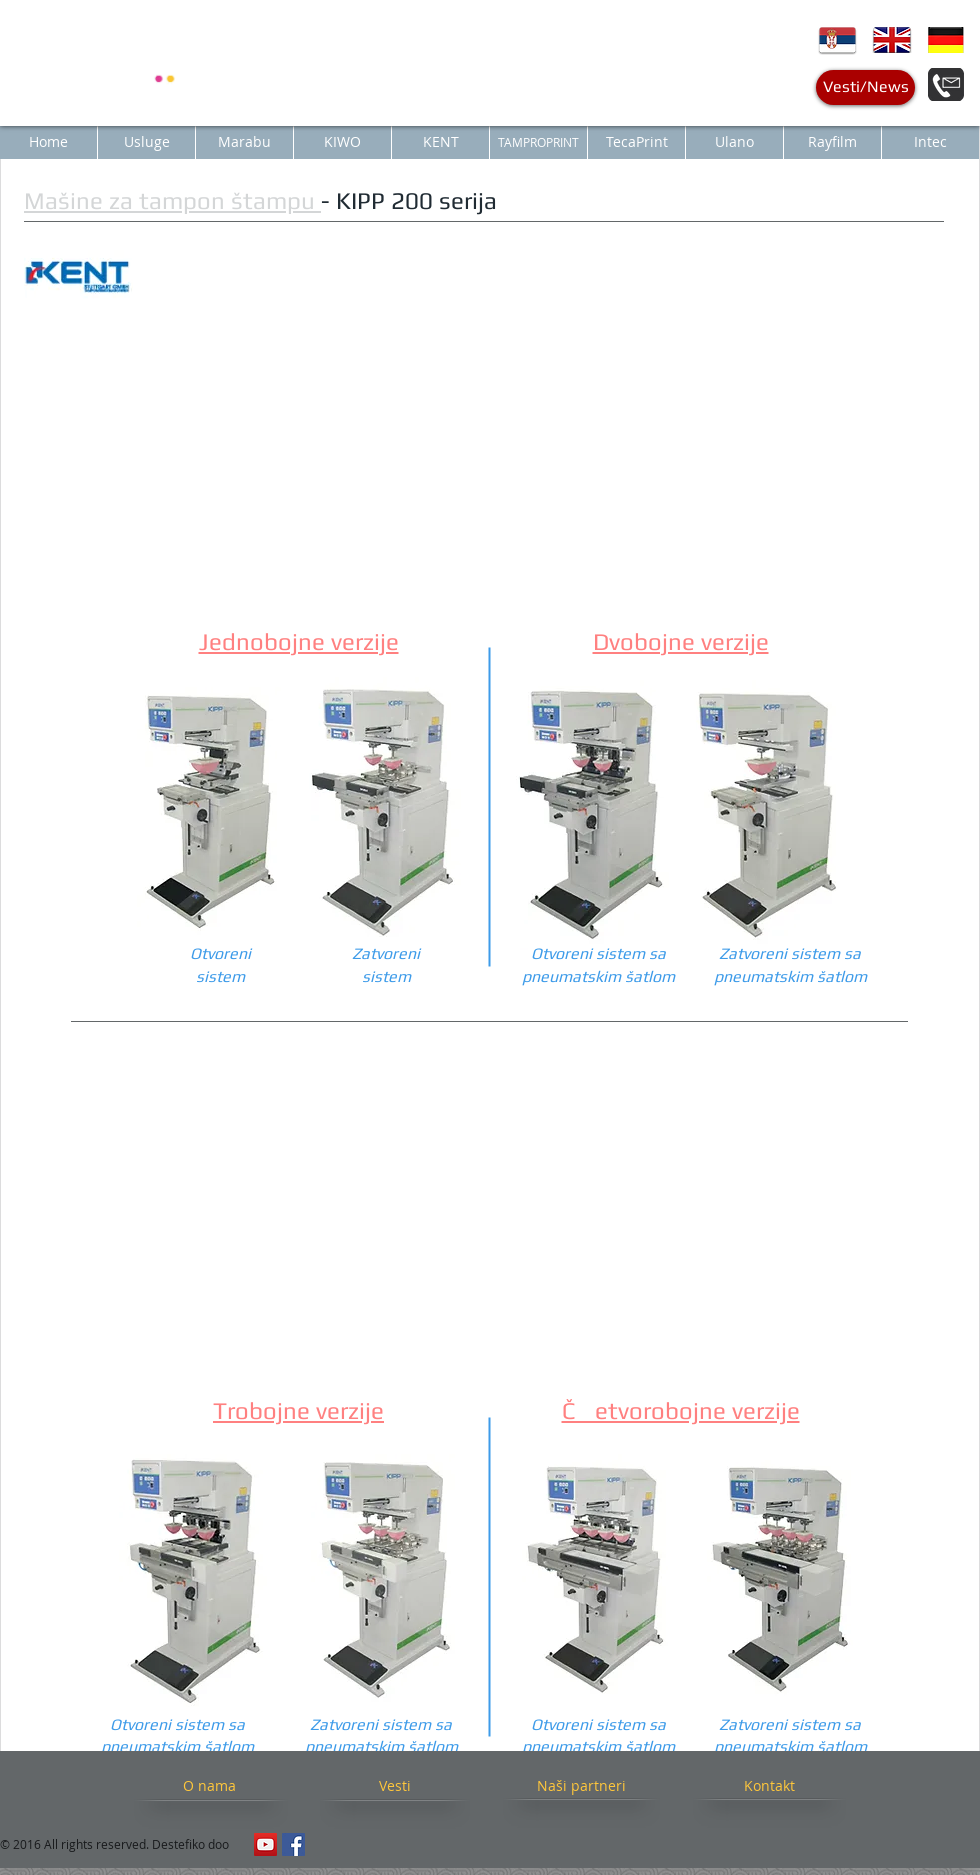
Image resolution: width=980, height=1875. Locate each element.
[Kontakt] (769, 1785)
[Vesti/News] (865, 87)
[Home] (48, 142)
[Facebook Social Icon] (293, 1844)
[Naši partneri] (581, 1785)
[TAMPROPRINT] (538, 142)
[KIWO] (342, 142)
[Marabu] (244, 142)
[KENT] (440, 142)
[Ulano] (734, 142)
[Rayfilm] (832, 142)
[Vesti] (394, 1785)
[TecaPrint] (636, 142)
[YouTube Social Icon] (265, 1844)
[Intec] (930, 142)
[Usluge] (146, 142)
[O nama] (209, 1785)
